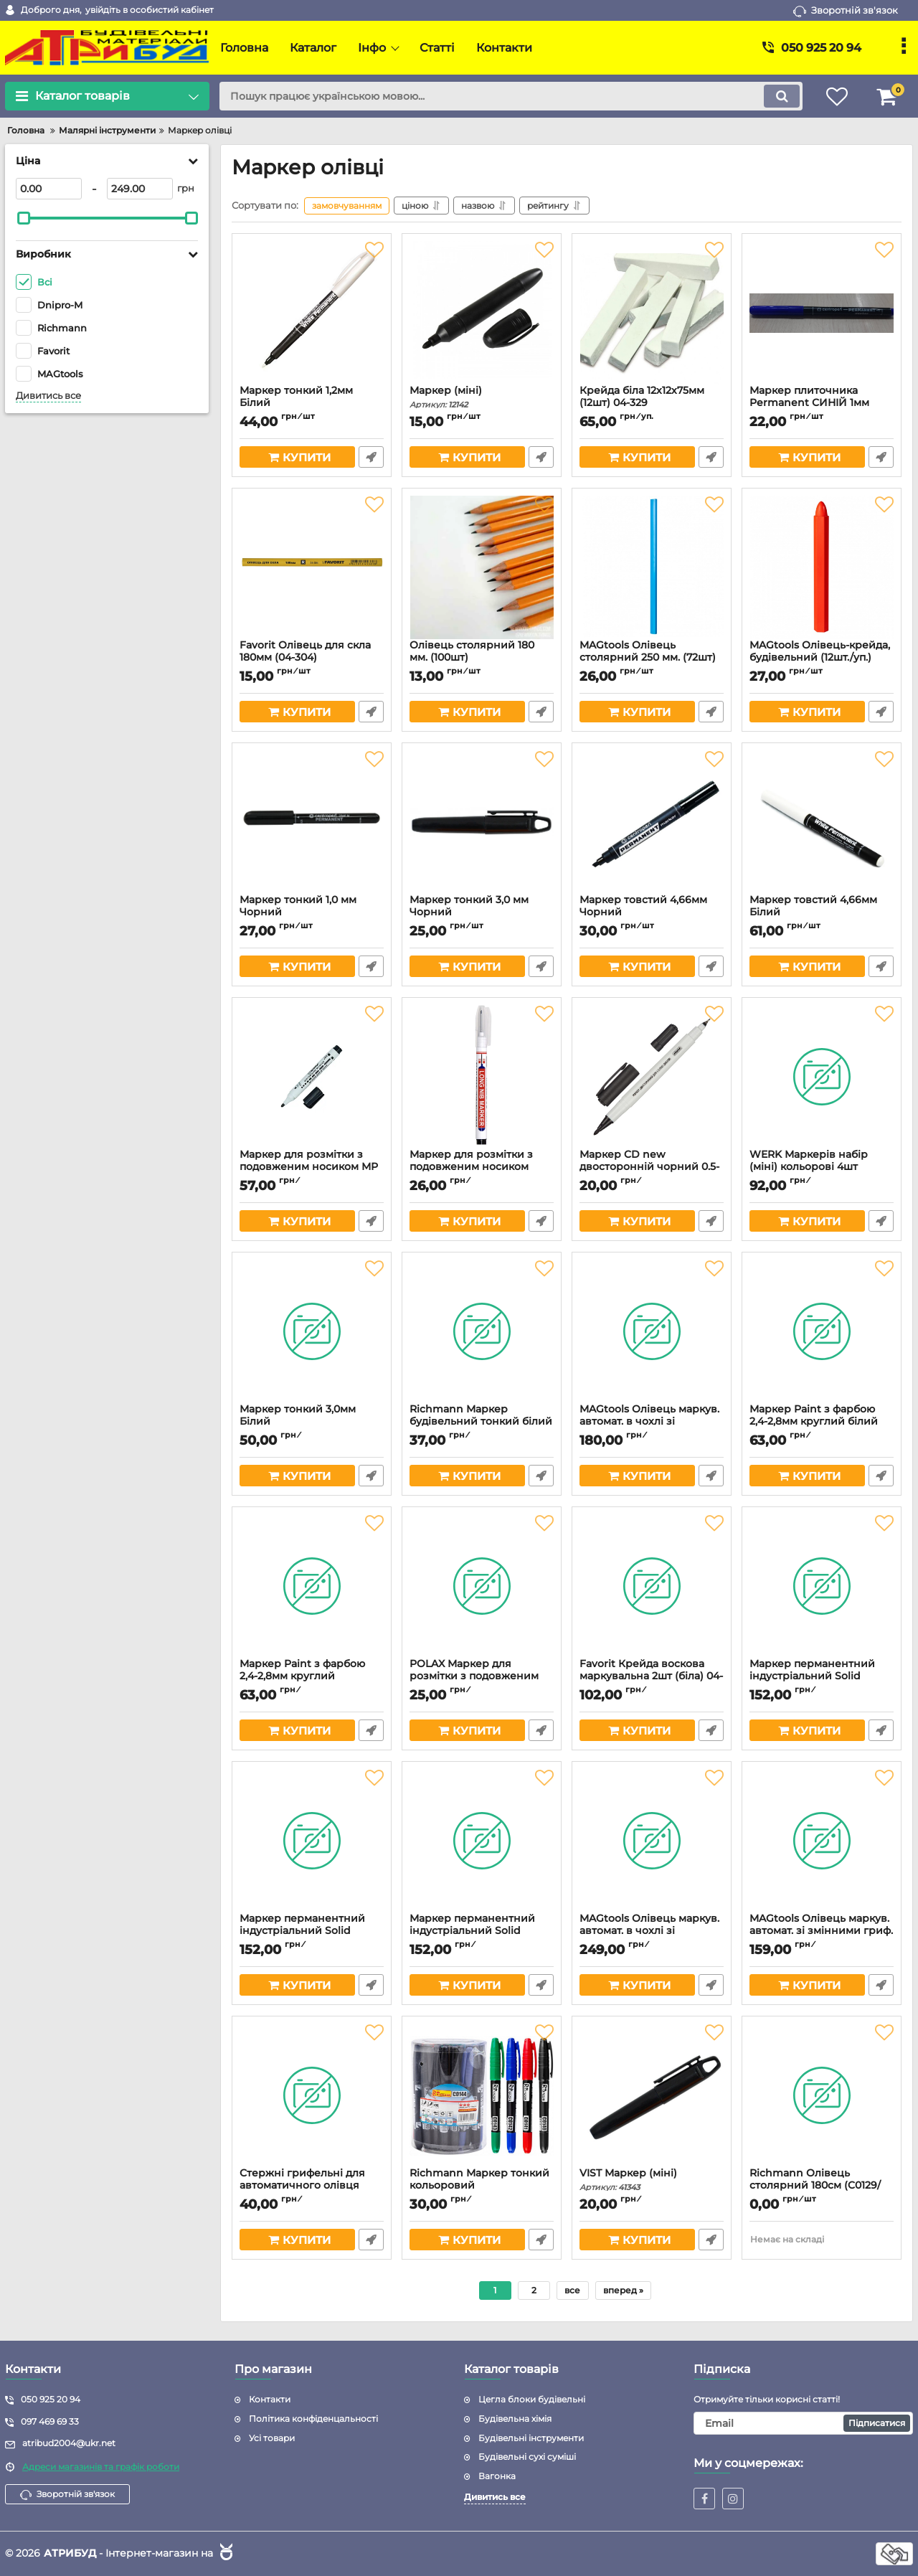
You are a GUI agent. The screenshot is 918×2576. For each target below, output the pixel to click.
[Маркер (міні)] (482, 312)
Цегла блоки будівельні (531, 2399)
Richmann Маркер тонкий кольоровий (482, 2185)
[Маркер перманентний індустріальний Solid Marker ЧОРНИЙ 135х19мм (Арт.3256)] (312, 1840)
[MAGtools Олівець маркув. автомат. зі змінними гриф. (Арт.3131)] (821, 1840)
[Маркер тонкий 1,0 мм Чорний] (312, 822)
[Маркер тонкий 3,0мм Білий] (312, 1331)
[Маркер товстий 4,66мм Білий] (821, 822)
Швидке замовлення (371, 457)
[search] (511, 96)
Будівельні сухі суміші (527, 2456)
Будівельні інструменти (531, 2438)
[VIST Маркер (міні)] (651, 2095)
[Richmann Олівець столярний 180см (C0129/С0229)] (821, 2095)
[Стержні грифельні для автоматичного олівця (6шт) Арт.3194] (312, 2095)
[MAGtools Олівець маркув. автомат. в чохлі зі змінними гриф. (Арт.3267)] (651, 1331)
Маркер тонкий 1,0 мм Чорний (312, 912)
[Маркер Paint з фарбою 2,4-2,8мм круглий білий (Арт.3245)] (821, 1331)
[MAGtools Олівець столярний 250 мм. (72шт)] (651, 567)
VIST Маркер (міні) (651, 2179)
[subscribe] (803, 2423)
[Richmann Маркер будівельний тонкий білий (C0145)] (482, 1331)
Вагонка (497, 2476)
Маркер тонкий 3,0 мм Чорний (482, 912)
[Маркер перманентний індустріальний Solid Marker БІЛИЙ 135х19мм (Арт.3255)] (821, 1586)
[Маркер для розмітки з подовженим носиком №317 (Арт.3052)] (482, 1076)
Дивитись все (48, 395)
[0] (49, 188)
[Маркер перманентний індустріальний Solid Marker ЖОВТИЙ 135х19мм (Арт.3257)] (482, 1840)
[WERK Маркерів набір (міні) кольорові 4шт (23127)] (821, 1076)
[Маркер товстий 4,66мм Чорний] (651, 822)
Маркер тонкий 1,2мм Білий (312, 403)
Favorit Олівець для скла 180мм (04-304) (312, 657)
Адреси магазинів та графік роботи (100, 2466)
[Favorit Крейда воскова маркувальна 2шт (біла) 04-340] (651, 1586)
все (572, 2290)
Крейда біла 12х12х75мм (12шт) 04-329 (651, 403)
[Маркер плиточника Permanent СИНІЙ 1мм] (821, 312)
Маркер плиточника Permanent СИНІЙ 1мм (821, 403)
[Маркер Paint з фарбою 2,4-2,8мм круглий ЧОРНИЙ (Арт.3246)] (312, 1586)
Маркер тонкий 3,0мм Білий (312, 1421)
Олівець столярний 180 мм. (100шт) (482, 657)
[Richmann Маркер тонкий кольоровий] (482, 2095)
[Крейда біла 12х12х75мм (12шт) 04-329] (651, 312)
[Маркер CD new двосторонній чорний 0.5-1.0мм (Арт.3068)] (651, 1076)
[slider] (23, 218)
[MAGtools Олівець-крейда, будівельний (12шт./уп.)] (821, 567)
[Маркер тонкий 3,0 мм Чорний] (482, 822)
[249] (140, 188)
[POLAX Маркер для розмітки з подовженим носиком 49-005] (482, 1586)
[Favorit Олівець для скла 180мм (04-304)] (312, 567)
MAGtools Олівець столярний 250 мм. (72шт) (651, 657)
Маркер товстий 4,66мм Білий (821, 912)
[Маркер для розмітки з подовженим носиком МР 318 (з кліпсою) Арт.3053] (312, 1076)
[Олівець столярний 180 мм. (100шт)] (482, 567)
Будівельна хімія (515, 2418)
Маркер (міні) (482, 397)
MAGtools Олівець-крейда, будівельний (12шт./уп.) (821, 657)
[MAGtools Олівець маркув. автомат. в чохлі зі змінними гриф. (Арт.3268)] (651, 1840)
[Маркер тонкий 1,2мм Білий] (312, 312)
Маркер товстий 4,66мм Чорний (651, 912)
